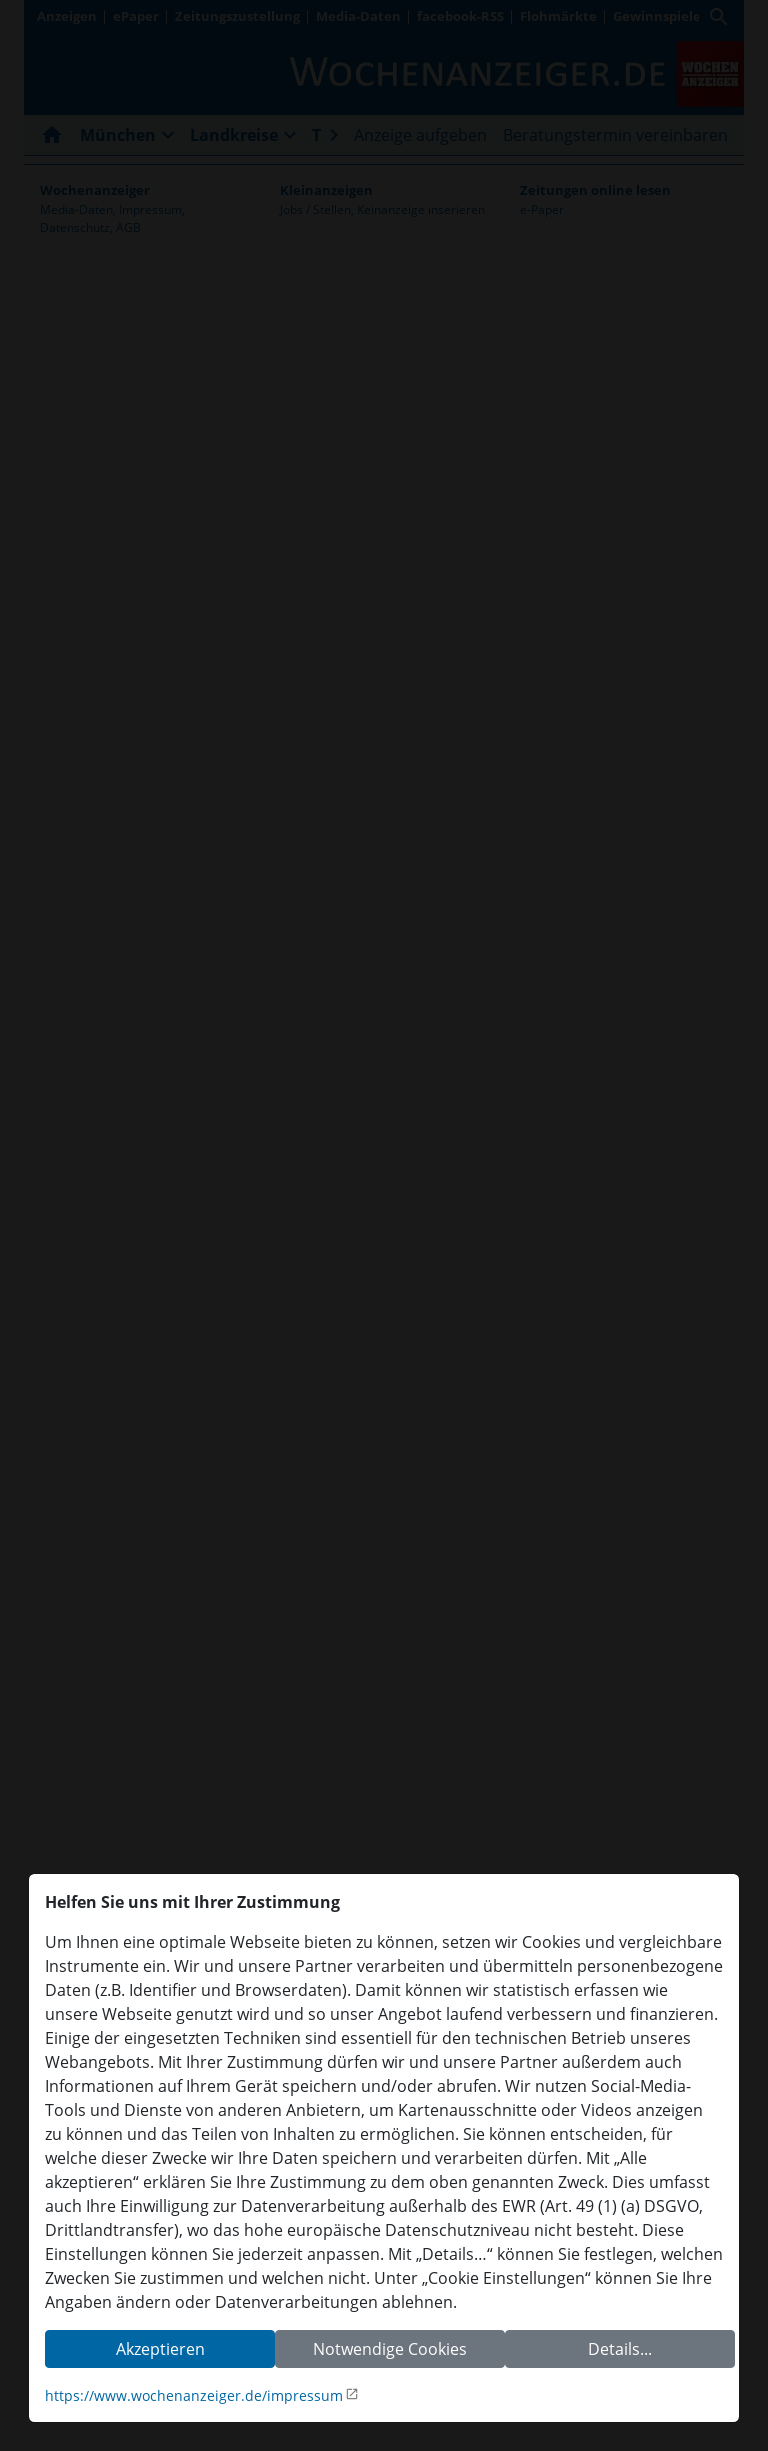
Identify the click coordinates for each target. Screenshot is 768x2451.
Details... (620, 2349)
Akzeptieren (160, 2349)
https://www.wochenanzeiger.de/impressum (194, 2395)
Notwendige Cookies (390, 2349)
